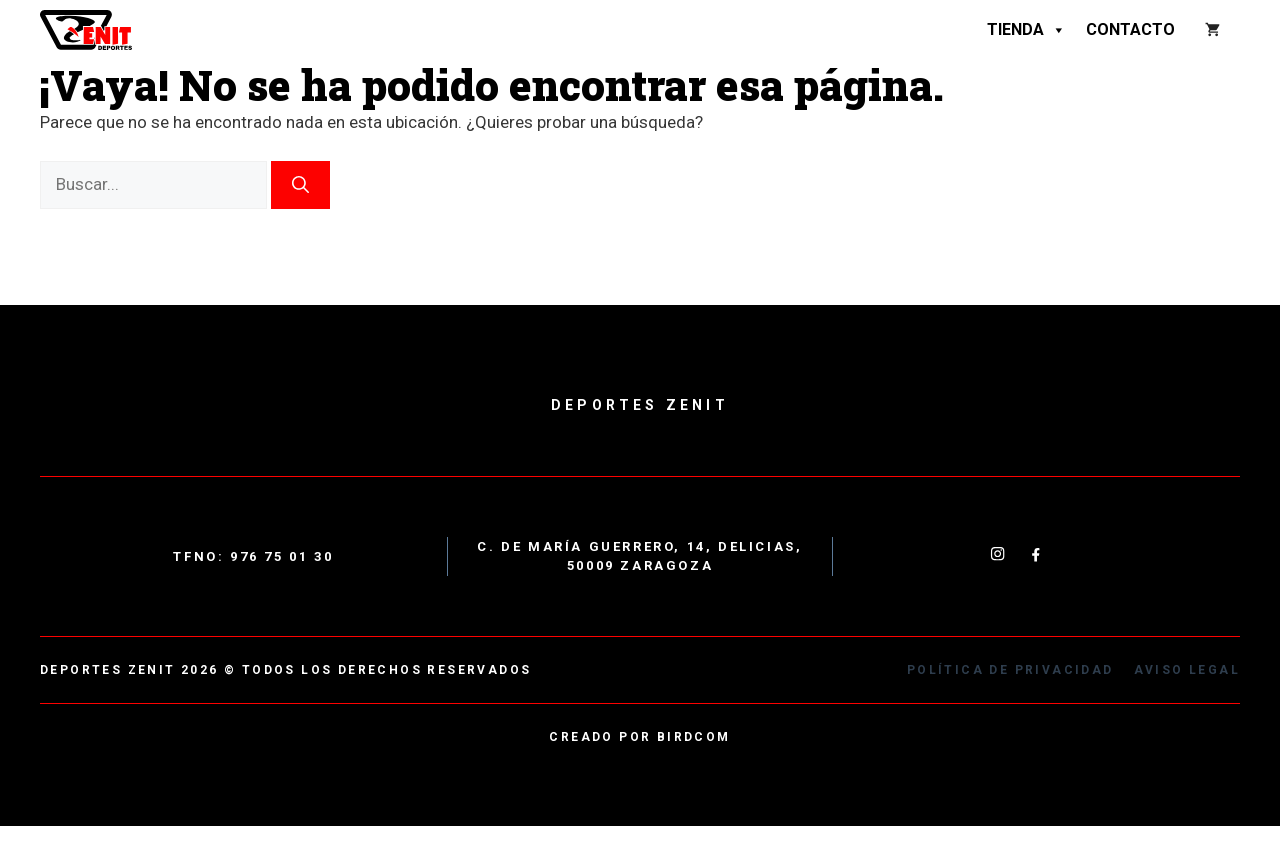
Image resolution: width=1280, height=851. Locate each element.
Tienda (1026, 30)
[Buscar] (300, 185)
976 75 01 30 (281, 556)
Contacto (1130, 29)
